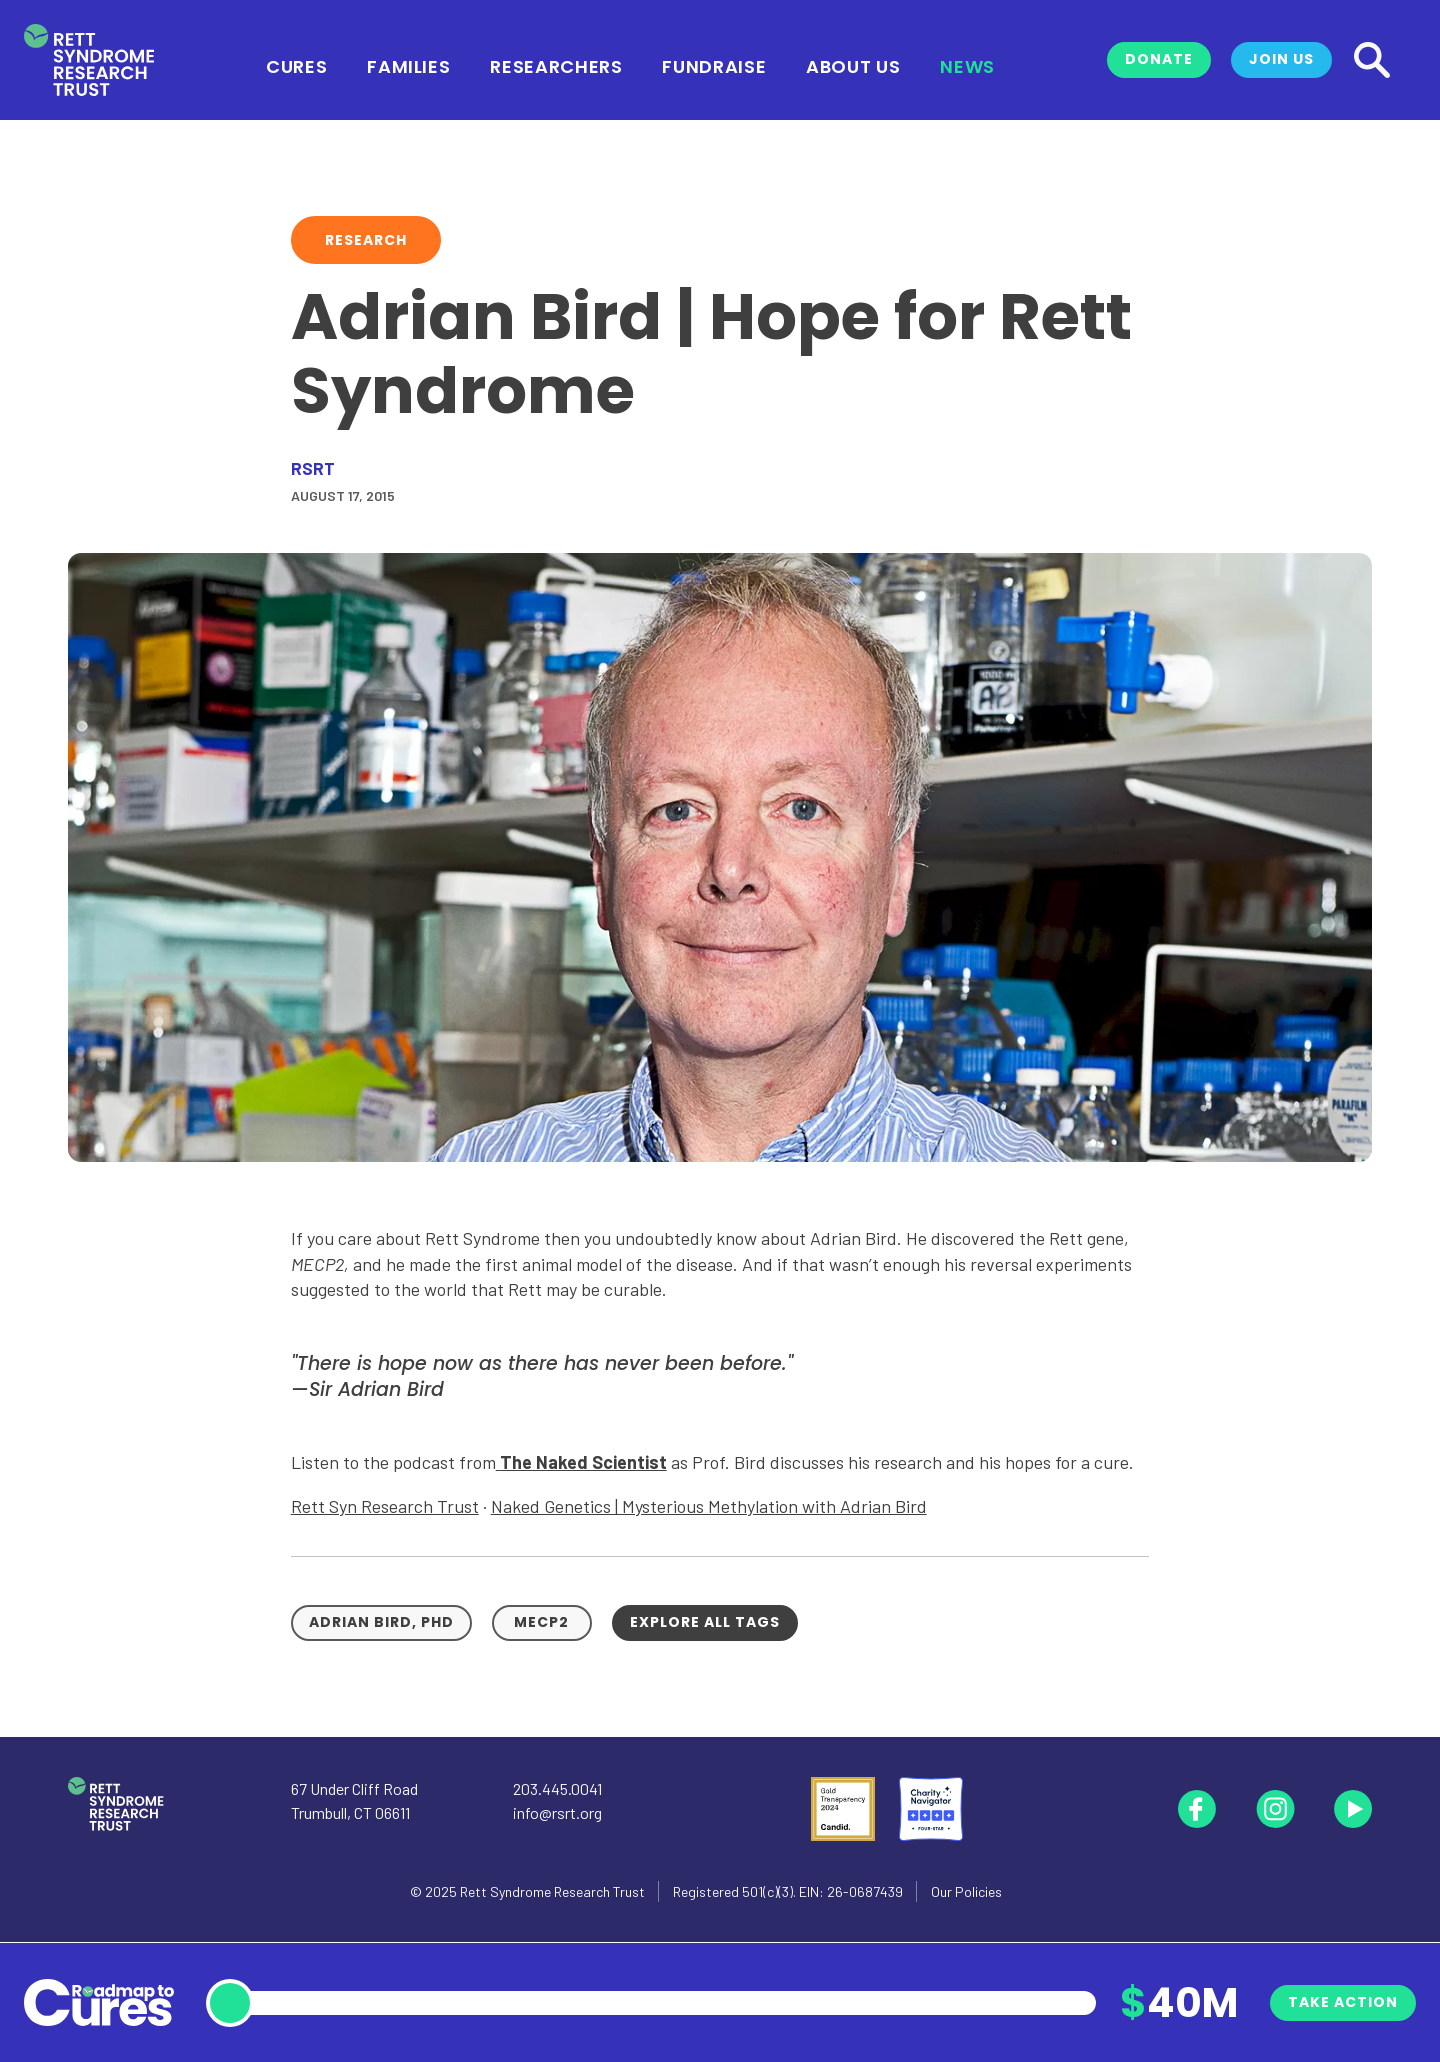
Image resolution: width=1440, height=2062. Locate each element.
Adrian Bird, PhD (381, 1622)
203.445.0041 (557, 1788)
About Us (853, 65)
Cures (296, 65)
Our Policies (966, 1891)
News (967, 65)
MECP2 (541, 1622)
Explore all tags (705, 1622)
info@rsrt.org (557, 1812)
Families (408, 65)
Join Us (1281, 59)
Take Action (1343, 2002)
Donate (1159, 59)
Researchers (556, 65)
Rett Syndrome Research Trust (552, 1891)
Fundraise (714, 65)
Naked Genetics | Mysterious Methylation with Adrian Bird (709, 1506)
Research (366, 240)
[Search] (1372, 60)
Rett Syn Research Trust (385, 1506)
